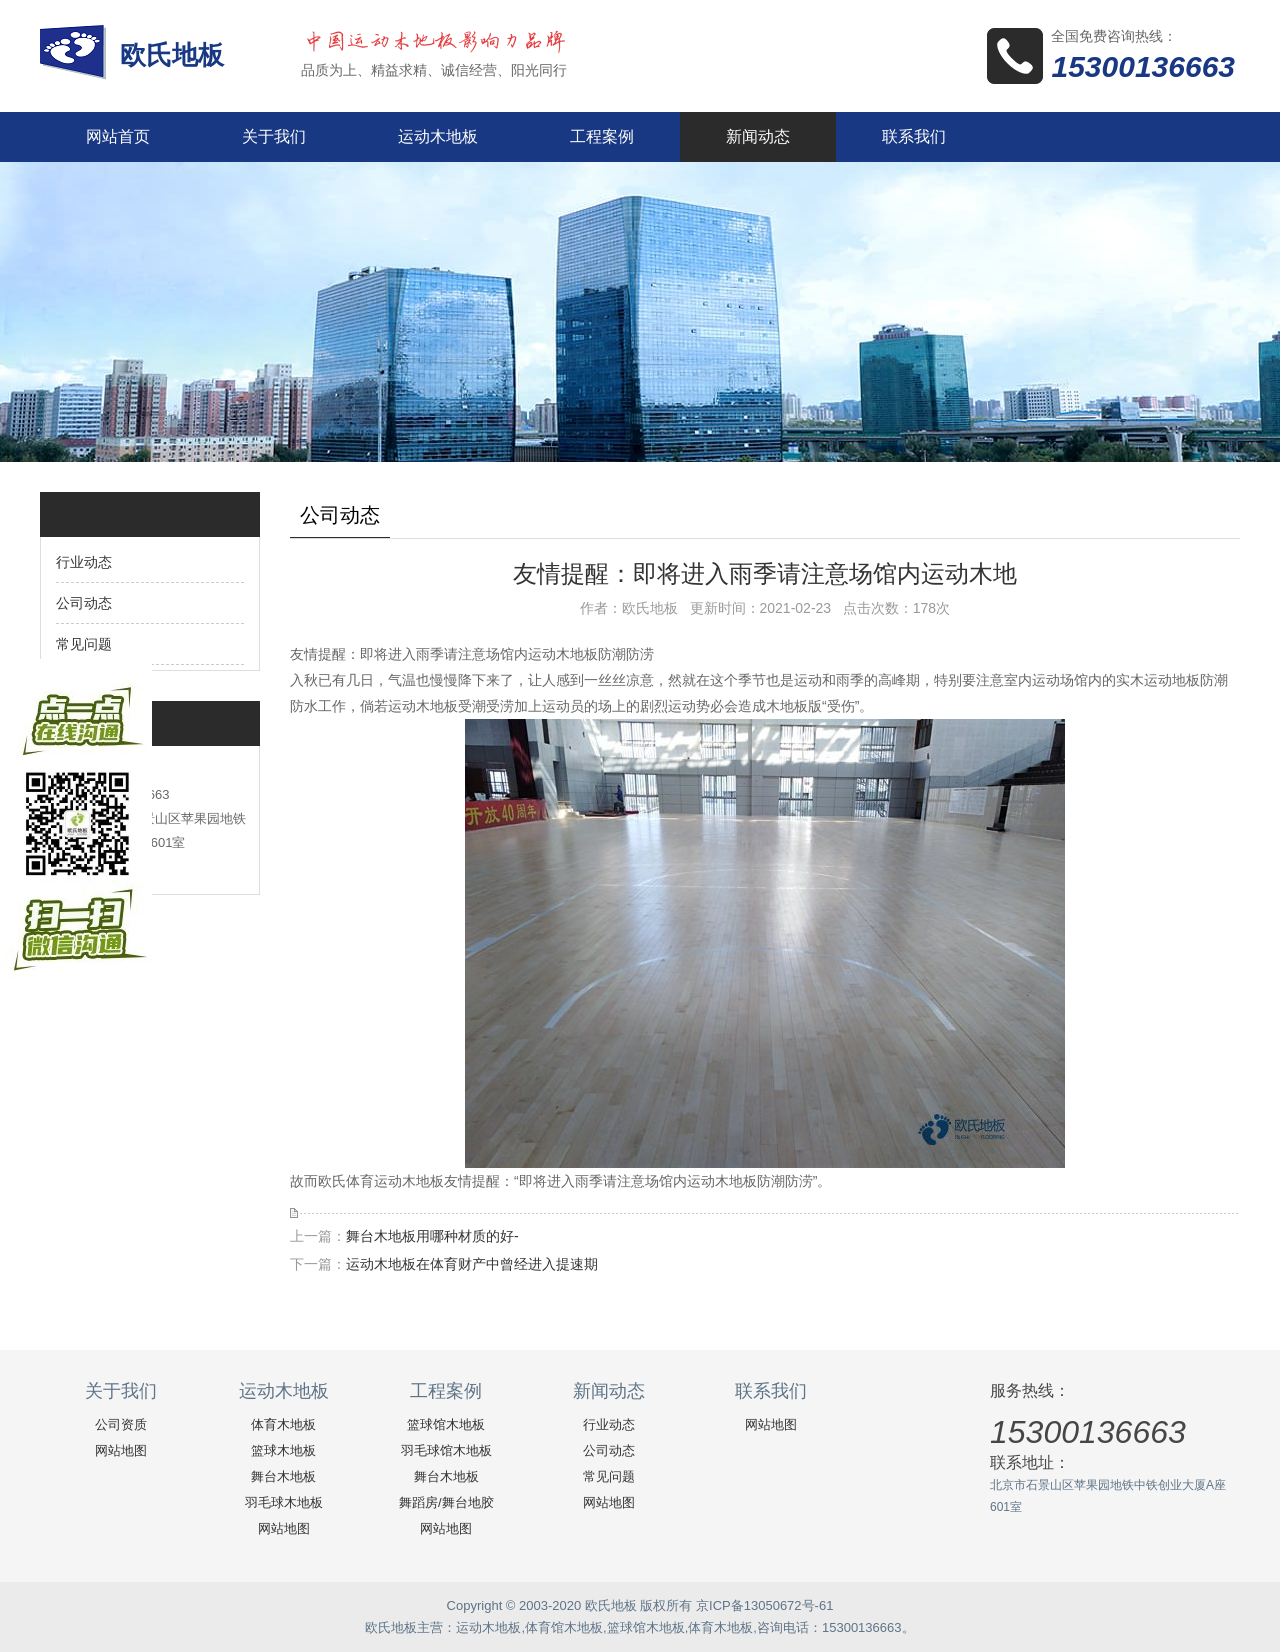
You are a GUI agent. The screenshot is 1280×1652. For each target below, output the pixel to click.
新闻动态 (758, 136)
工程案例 (602, 136)
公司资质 (121, 1424)
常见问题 (84, 644)
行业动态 (84, 562)
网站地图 (121, 1450)
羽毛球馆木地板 (446, 1450)
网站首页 (118, 136)
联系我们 (914, 136)
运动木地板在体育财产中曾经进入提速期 (472, 1264)
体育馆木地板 (564, 1627)
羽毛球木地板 (284, 1502)
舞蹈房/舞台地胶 (446, 1502)
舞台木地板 (283, 1476)
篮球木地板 (283, 1450)
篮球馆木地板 (446, 1424)
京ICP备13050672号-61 (764, 1605)
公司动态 (84, 603)
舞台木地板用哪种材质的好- (432, 1236)
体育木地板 (283, 1424)
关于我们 (274, 136)
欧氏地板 (175, 55)
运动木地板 (438, 136)
